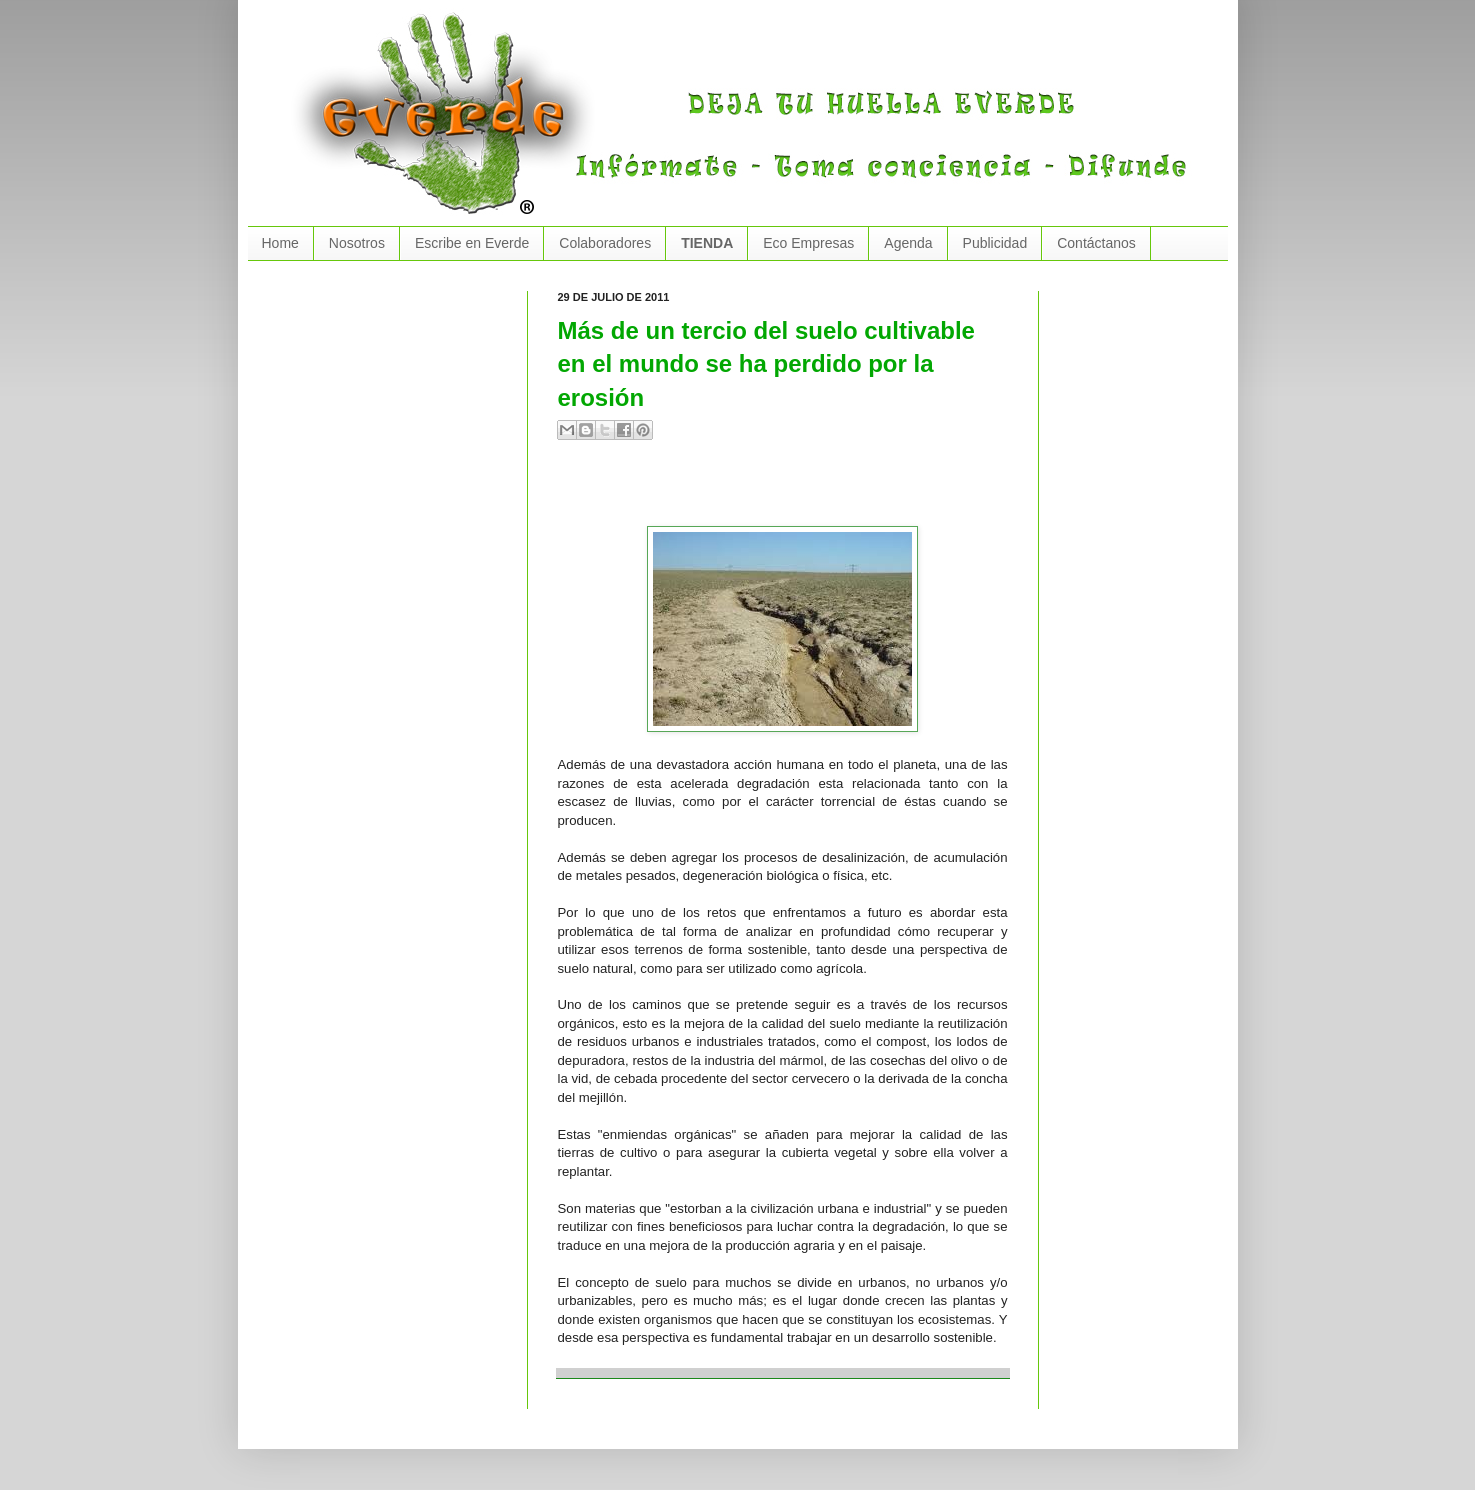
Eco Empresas (808, 243)
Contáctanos (1096, 243)
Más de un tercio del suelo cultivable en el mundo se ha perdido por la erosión (766, 364)
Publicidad (995, 243)
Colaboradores (605, 243)
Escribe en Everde (472, 243)
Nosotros (357, 243)
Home (280, 243)
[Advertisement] (792, 491)
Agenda (908, 243)
